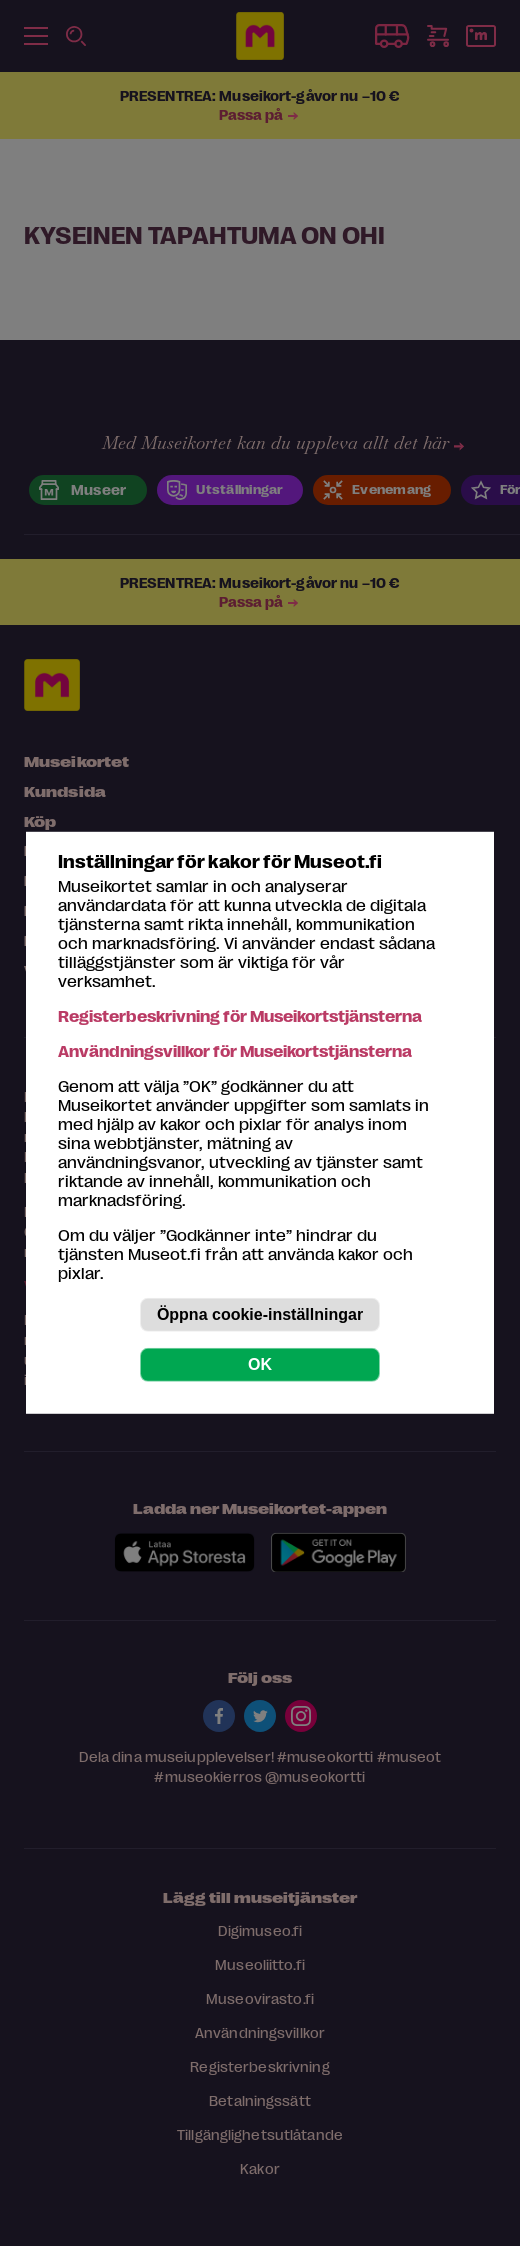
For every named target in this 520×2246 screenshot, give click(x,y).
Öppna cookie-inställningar (260, 1314)
